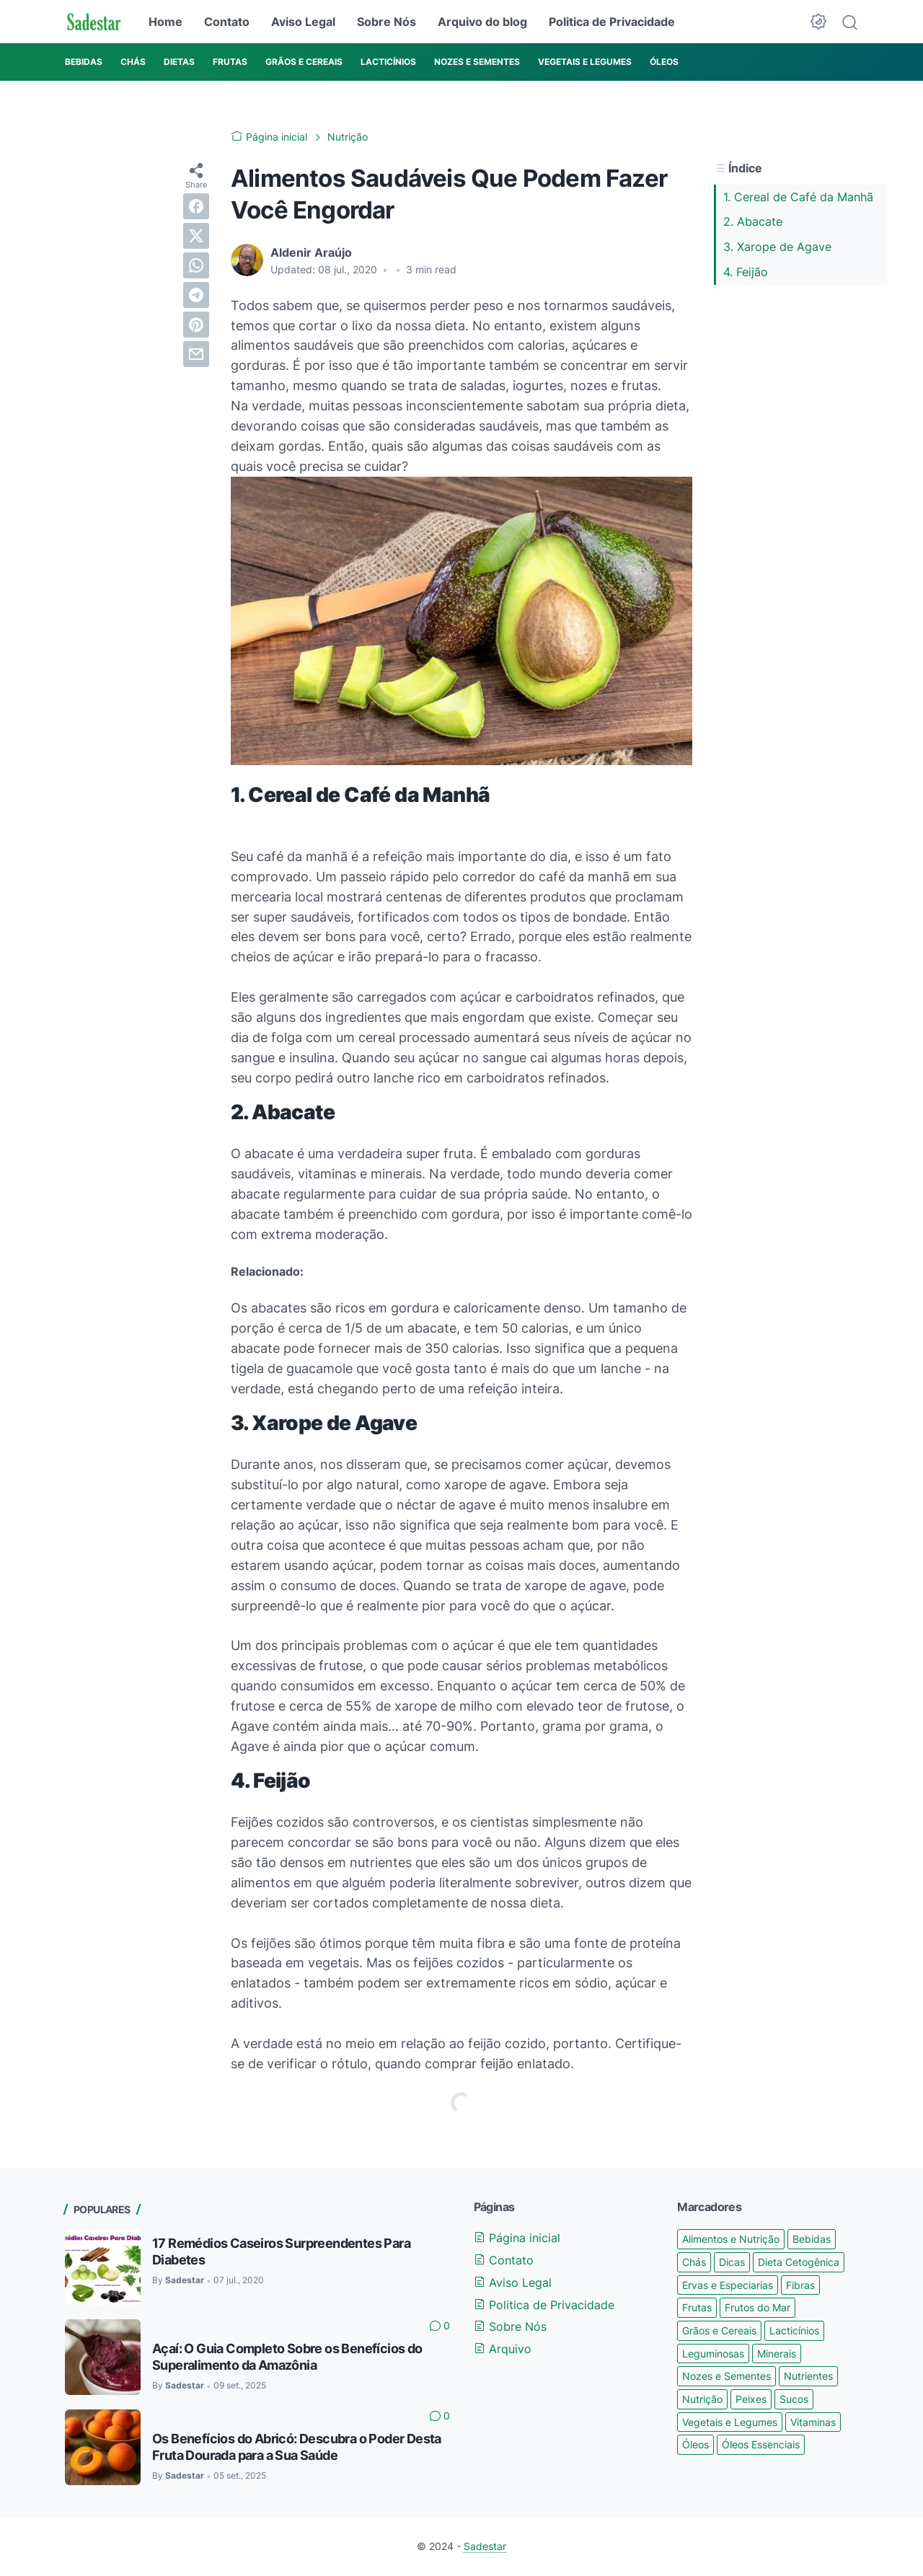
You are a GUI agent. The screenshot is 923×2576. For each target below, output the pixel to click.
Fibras (800, 2285)
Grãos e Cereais (719, 2330)
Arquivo (502, 2349)
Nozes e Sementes (726, 2376)
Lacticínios (794, 2330)
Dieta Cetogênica (798, 2262)
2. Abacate (752, 221)
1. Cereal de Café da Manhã (798, 197)
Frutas (697, 2307)
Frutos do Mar (757, 2307)
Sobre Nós (386, 21)
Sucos (794, 2399)
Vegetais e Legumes (729, 2422)
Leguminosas (713, 2353)
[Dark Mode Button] (818, 21)
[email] (196, 354)
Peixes (751, 2399)
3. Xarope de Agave (777, 246)
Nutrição (702, 2399)
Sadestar (485, 2546)
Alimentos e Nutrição (731, 2239)
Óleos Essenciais (761, 2444)
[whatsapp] (196, 265)
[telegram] (196, 295)
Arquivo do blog (482, 21)
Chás (694, 2262)
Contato (226, 21)
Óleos (695, 2444)
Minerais (776, 2353)
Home (165, 21)
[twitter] (196, 236)
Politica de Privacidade (612, 21)
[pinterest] (196, 325)
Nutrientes (808, 2376)
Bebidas (811, 2239)
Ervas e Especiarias (727, 2285)
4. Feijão (745, 272)
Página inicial (517, 2238)
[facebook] (196, 206)
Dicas (732, 2262)
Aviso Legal (303, 21)
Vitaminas (813, 2422)
